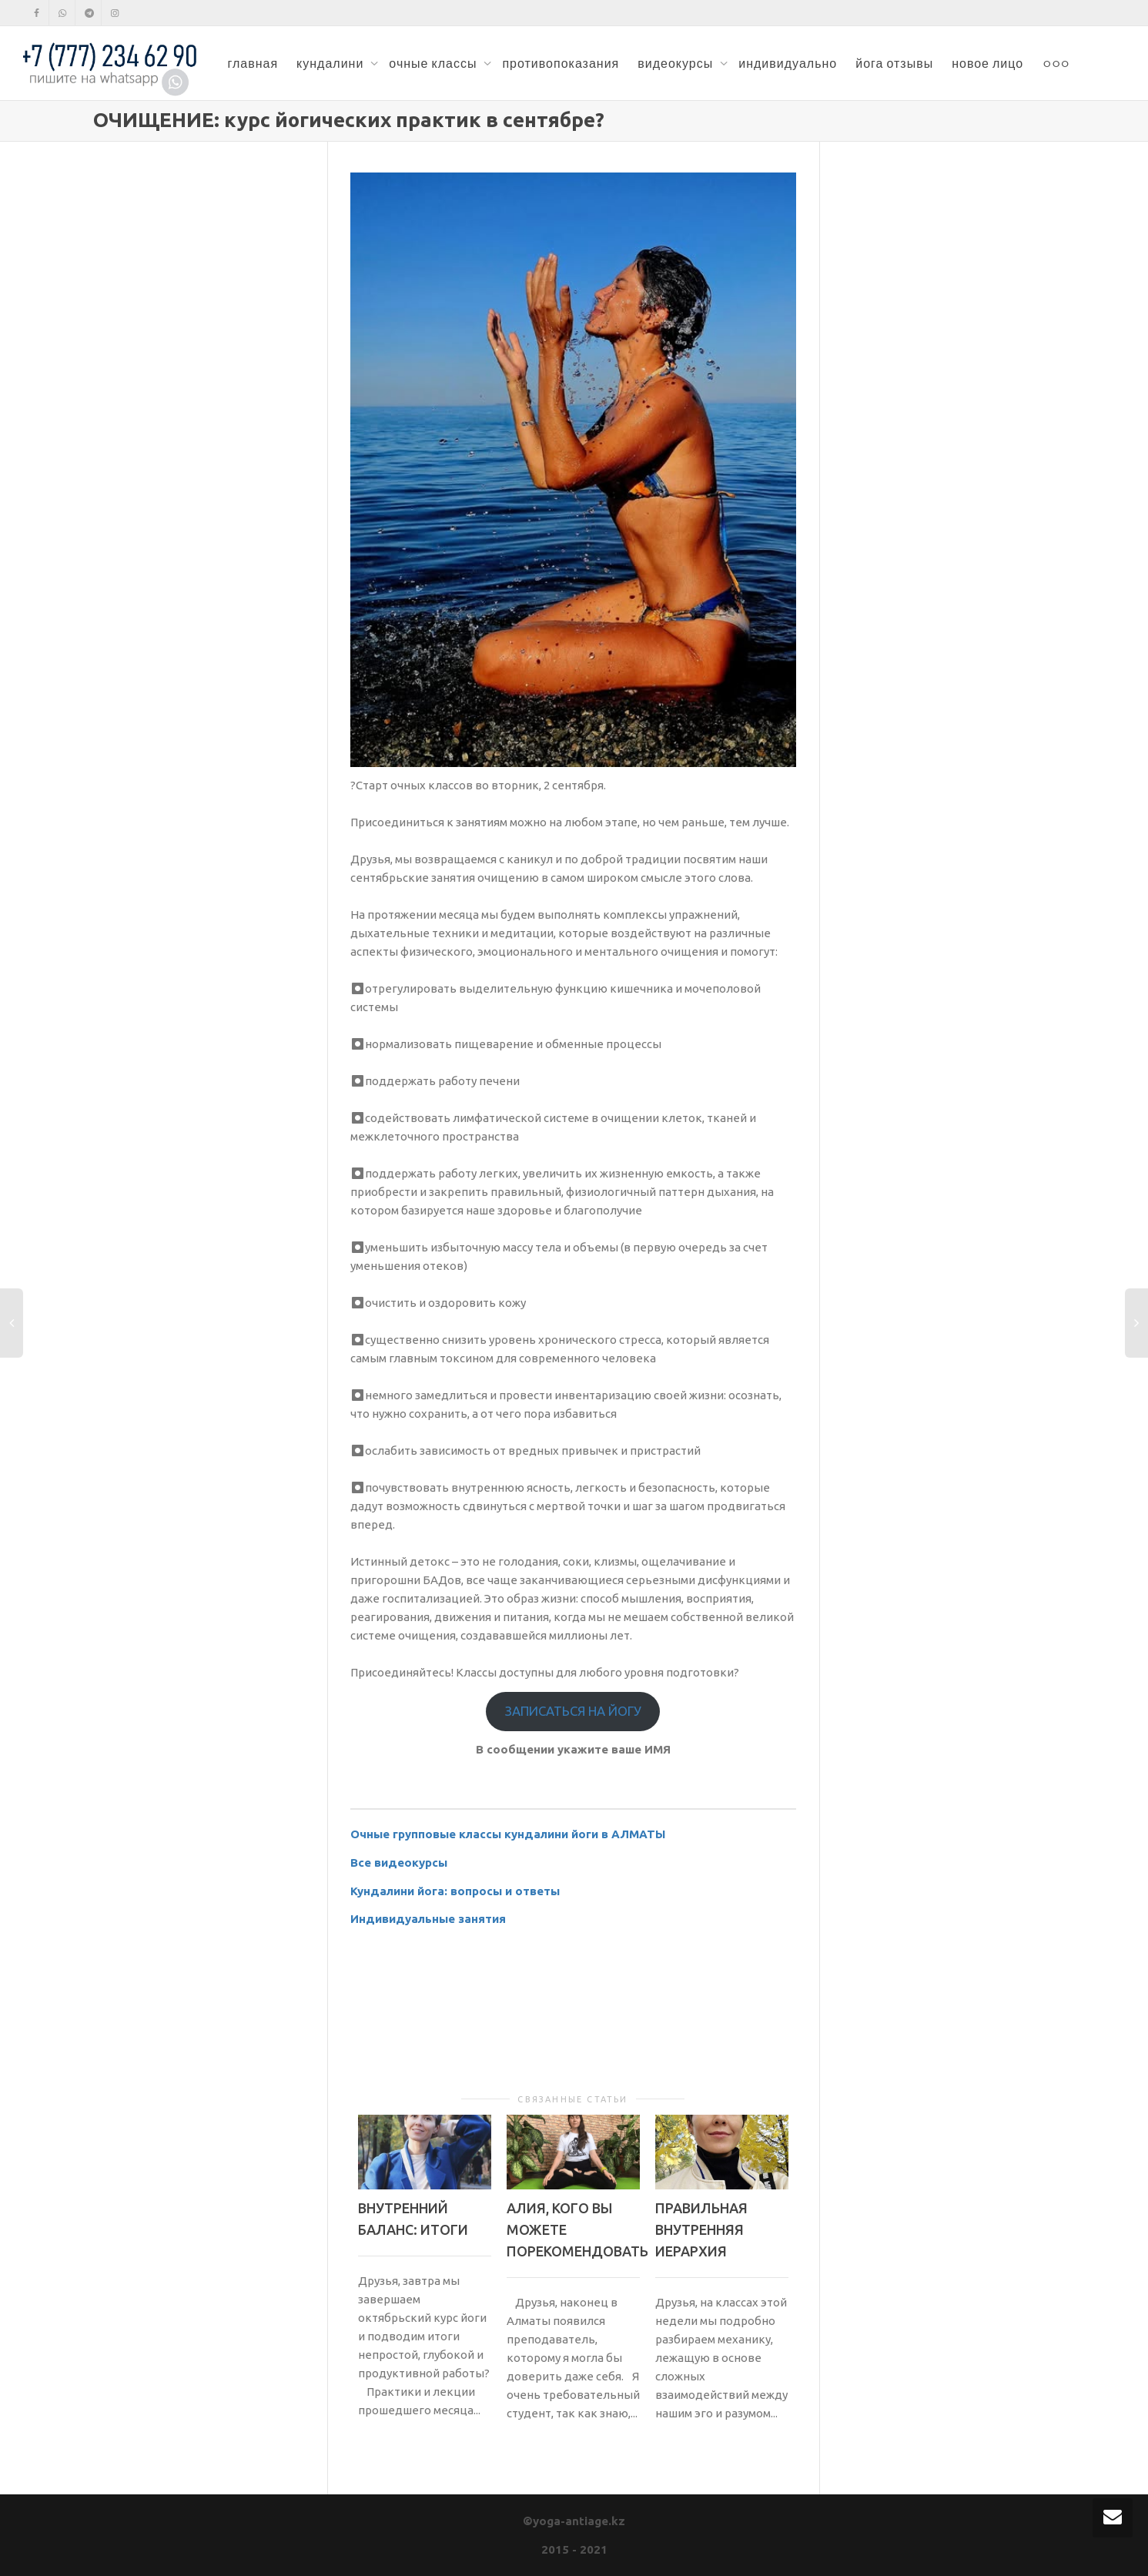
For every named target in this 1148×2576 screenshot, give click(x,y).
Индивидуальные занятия (428, 1918)
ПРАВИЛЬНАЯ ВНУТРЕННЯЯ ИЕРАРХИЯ (701, 2229)
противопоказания (560, 63)
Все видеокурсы (398, 1862)
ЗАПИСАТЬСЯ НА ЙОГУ (573, 1710)
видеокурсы (677, 63)
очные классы (434, 63)
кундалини (331, 63)
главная (252, 63)
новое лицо (987, 63)
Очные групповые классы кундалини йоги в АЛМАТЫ (507, 1834)
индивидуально (787, 63)
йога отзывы (894, 63)
